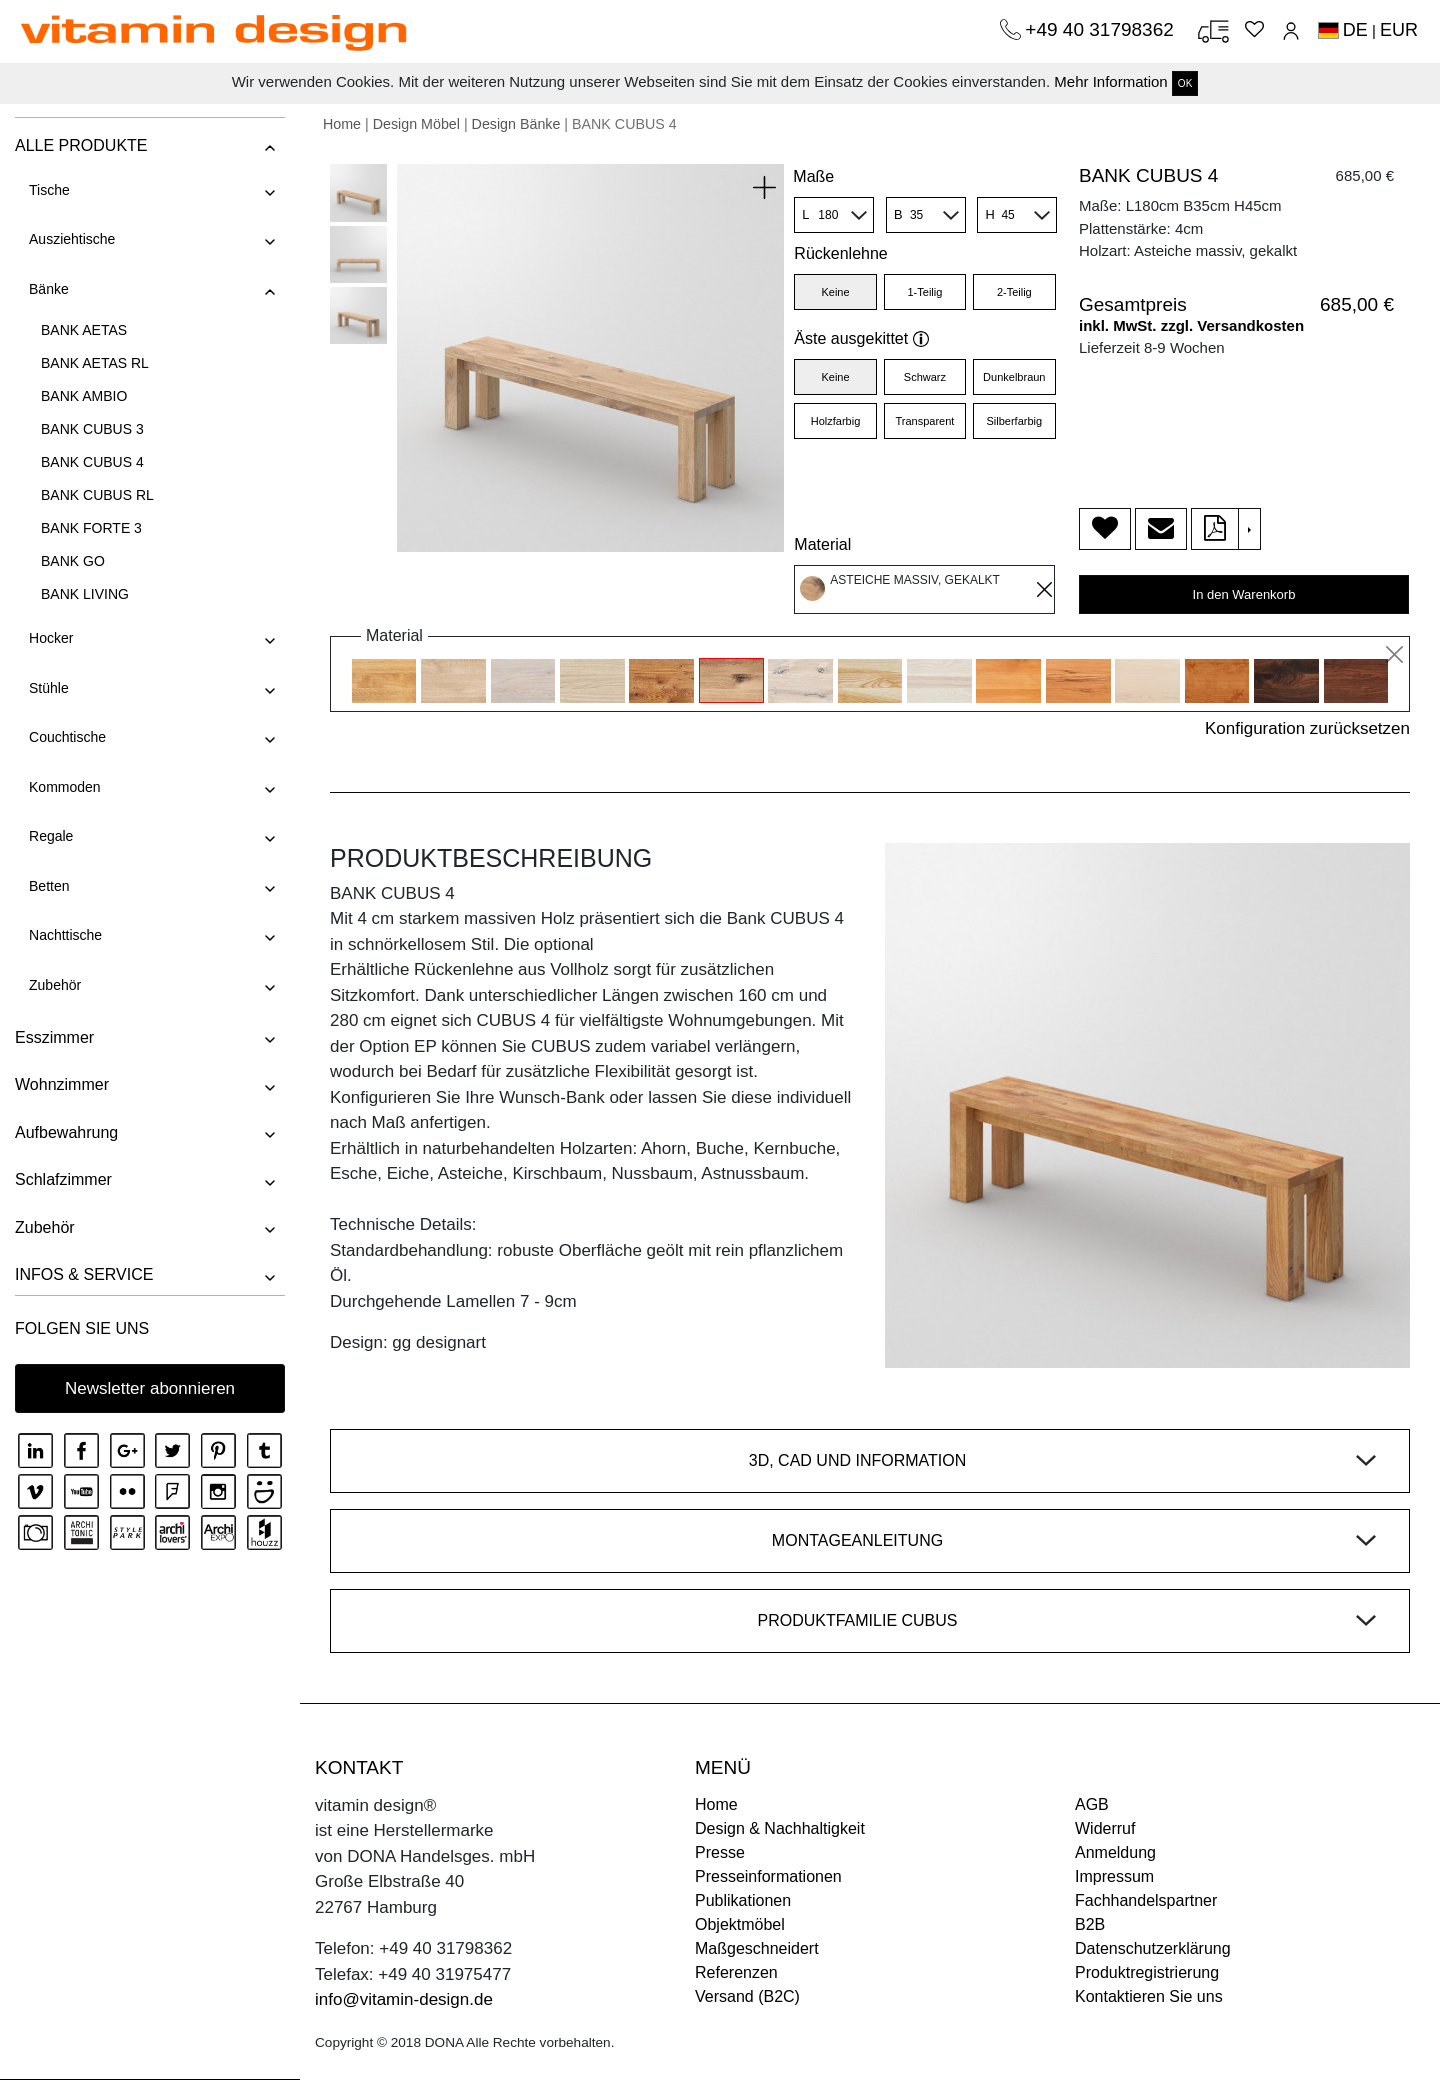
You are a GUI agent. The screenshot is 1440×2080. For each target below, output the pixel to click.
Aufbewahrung (66, 1132)
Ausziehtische (72, 239)
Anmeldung (1115, 1852)
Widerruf (1105, 1828)
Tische (49, 190)
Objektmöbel (740, 1924)
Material (822, 544)
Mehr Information (1110, 81)
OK (1185, 83)
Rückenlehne (840, 253)
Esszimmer (54, 1037)
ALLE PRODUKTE (81, 145)
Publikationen (743, 1900)
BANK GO (73, 561)
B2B (1090, 1924)
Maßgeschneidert (757, 1948)
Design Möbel (416, 124)
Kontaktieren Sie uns (1149, 1996)
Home (342, 124)
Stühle (49, 688)
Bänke (49, 289)
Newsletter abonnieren (150, 1388)
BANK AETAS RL (95, 363)
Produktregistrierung (1147, 1972)
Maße (813, 176)
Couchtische (67, 737)
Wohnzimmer (62, 1084)
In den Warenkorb (1244, 594)
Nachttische (65, 935)
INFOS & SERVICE (84, 1274)
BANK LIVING (85, 594)
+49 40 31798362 (1102, 29)
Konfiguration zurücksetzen (1307, 728)
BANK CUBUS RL (97, 495)
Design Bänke (516, 124)
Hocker (51, 638)
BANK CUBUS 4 (92, 462)
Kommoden (65, 787)
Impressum (1114, 1876)
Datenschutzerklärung (1153, 1948)
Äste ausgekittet (861, 338)
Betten (49, 886)
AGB (1092, 1804)
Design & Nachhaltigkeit (780, 1828)
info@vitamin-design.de (404, 1999)
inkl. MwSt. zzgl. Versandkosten (1191, 325)
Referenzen (736, 1972)
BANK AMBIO (84, 396)
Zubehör (55, 985)
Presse (720, 1852)
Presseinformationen (768, 1876)
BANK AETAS (84, 330)
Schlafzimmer (63, 1179)
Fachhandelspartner (1146, 1900)
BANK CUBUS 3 (92, 429)
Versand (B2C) (747, 1996)
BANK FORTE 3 (91, 528)
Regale (51, 836)
